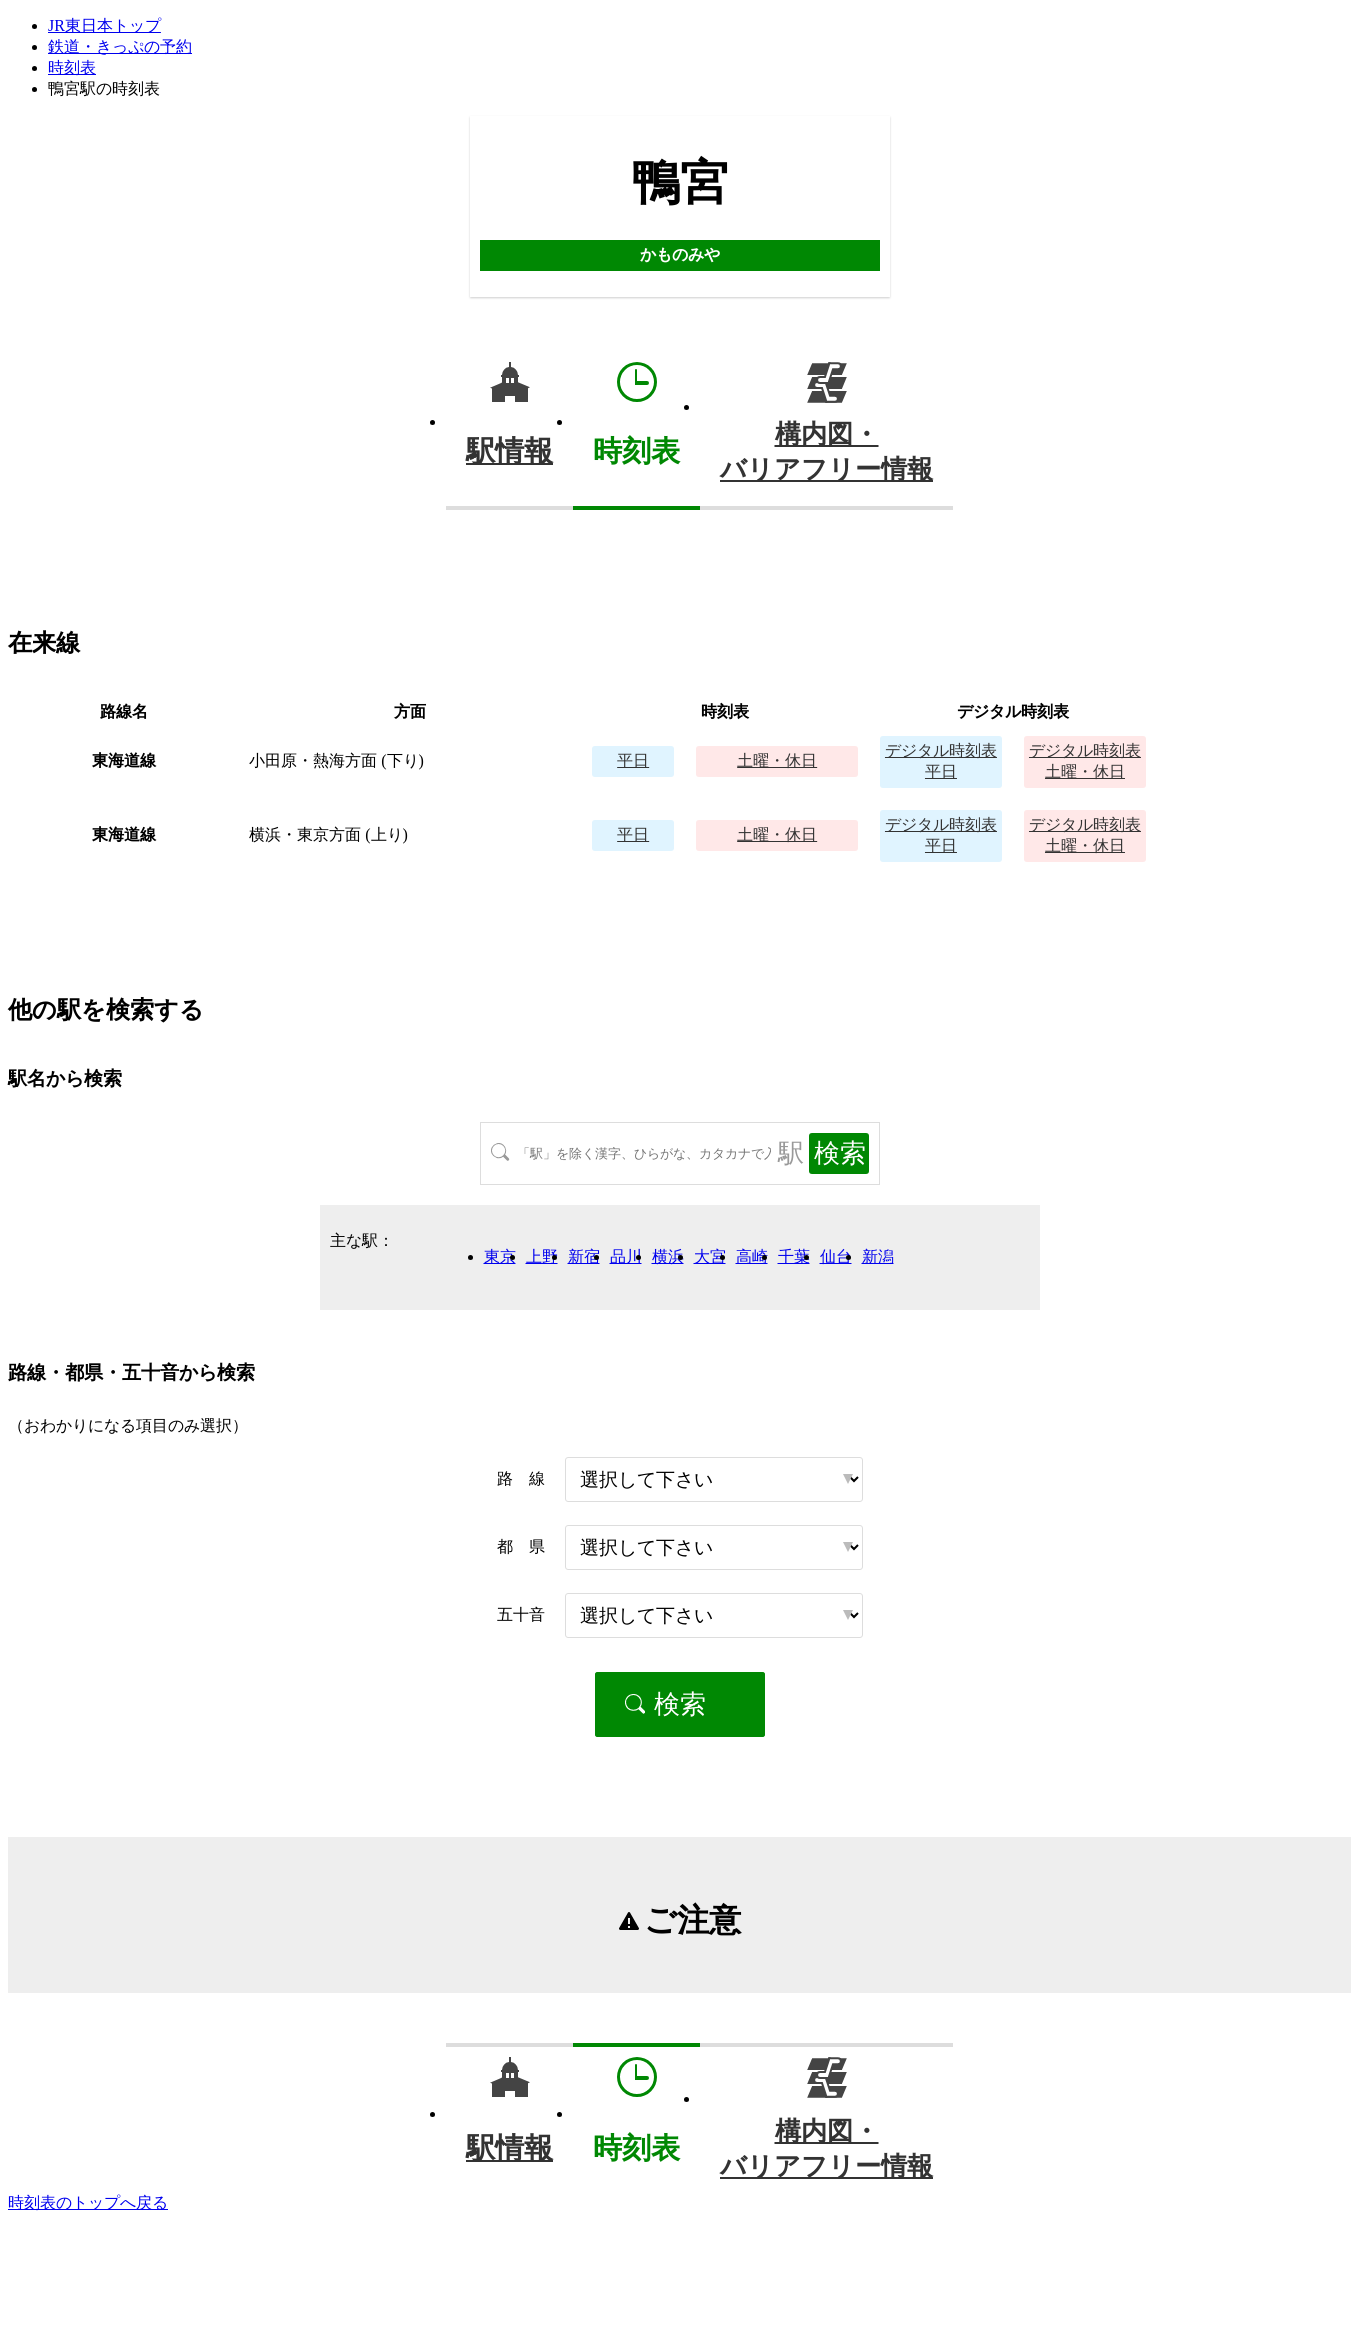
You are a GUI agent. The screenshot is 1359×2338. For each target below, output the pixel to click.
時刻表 (72, 67)
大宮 (710, 1256)
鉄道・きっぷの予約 (120, 46)
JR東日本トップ (104, 25)
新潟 (878, 1256)
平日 (633, 760)
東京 (500, 1256)
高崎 (752, 1256)
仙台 (836, 1256)
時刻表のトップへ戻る (88, 2202)
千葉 (794, 1256)
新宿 (584, 1256)
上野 (542, 1256)
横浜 (668, 1256)
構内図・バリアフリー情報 (826, 452)
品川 (626, 1256)
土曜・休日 (777, 760)
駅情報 (509, 451)
